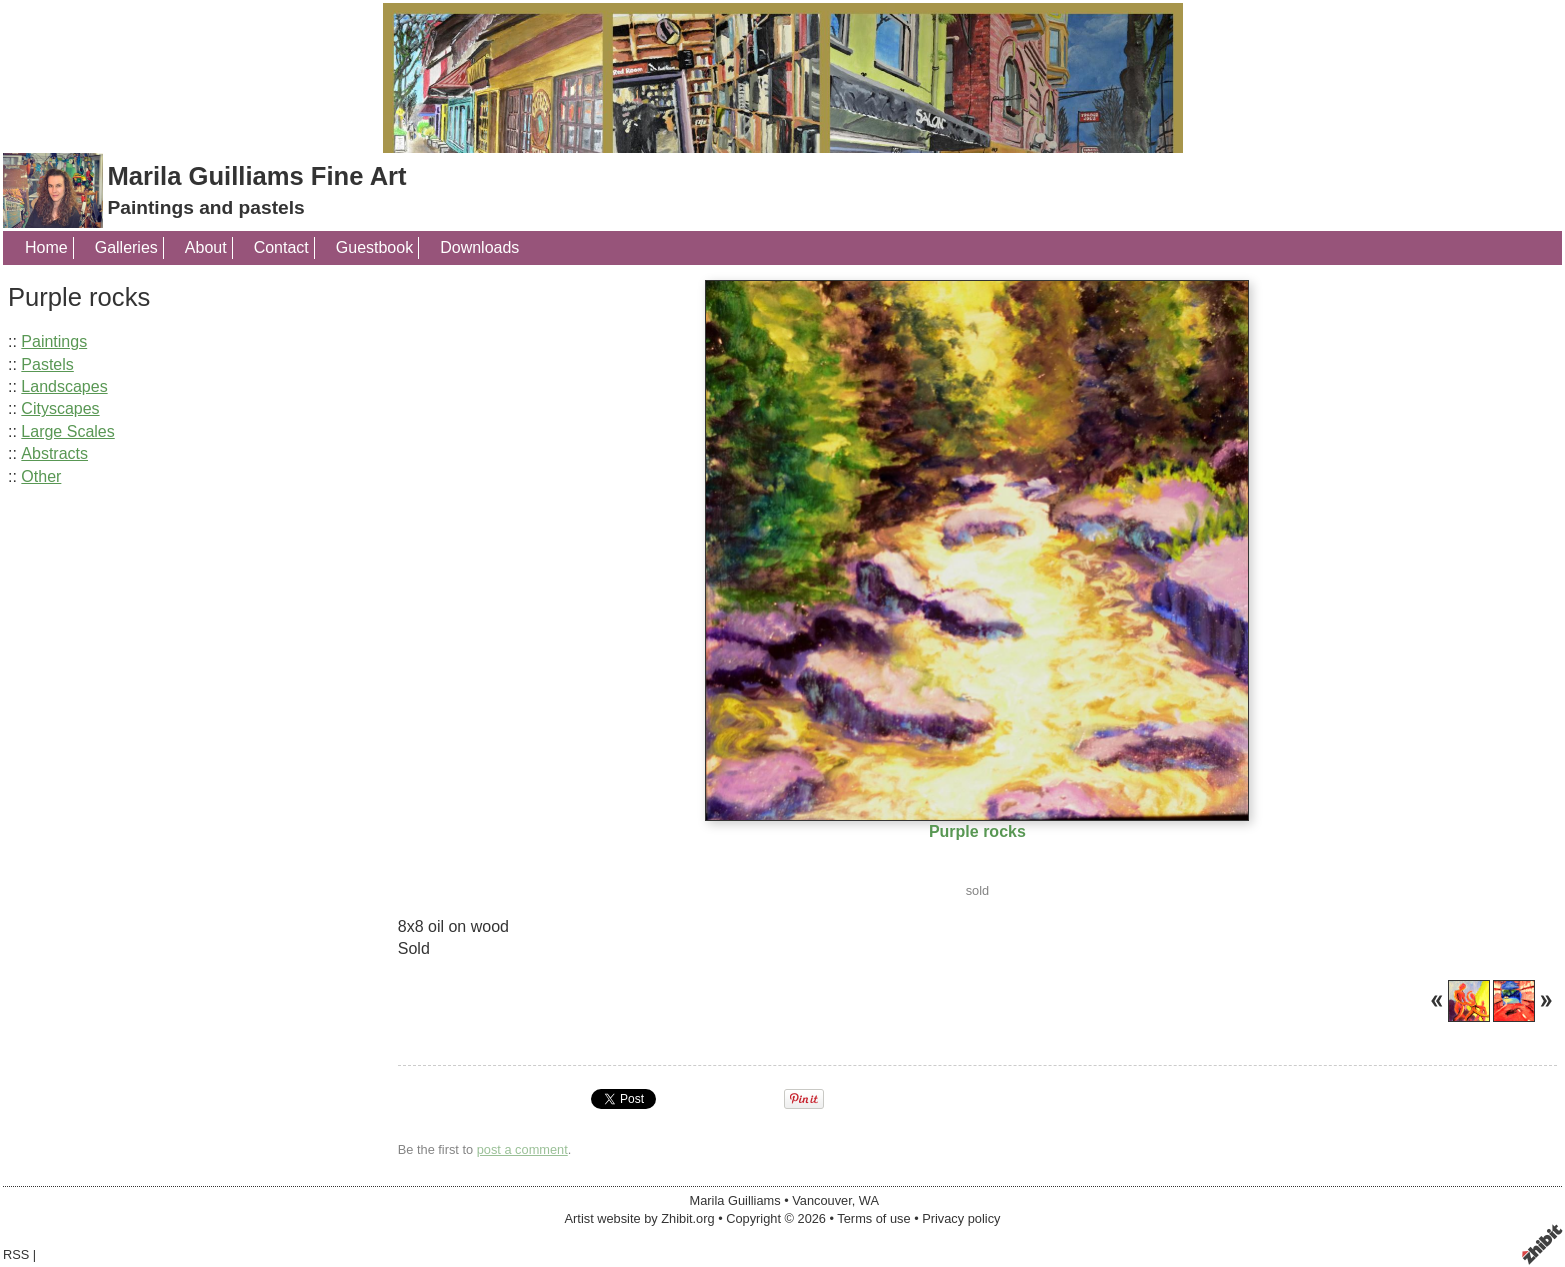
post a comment (522, 1149)
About (206, 247)
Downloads (479, 247)
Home (46, 247)
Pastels (47, 364)
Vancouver (822, 1200)
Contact (281, 247)
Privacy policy (961, 1218)
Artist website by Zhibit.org (640, 1218)
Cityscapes (60, 408)
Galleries (126, 247)
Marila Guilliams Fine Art (256, 176)
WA (869, 1200)
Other (41, 476)
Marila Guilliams (735, 1200)
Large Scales (67, 431)
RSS (16, 1254)
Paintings (54, 341)
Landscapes (64, 386)
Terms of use (873, 1218)
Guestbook (374, 247)
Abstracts (54, 453)
